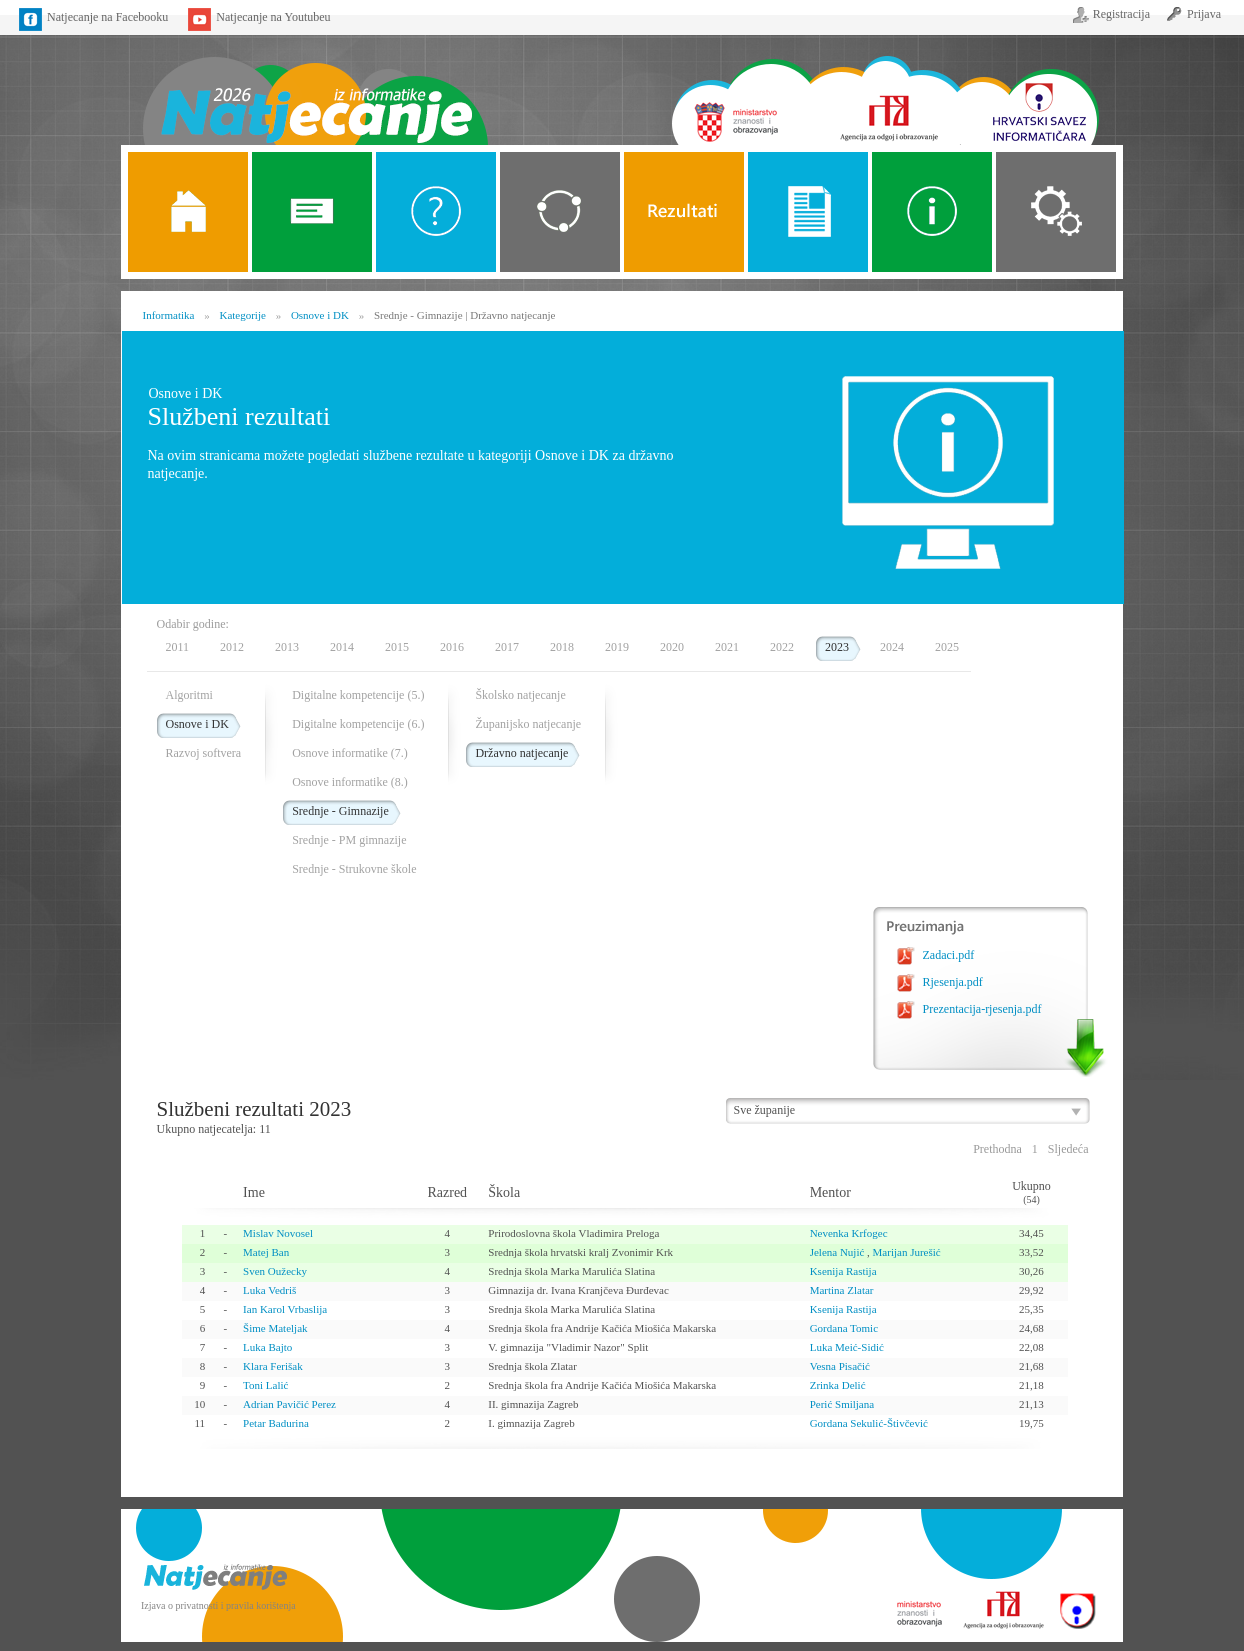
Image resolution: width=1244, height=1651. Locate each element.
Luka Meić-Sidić (847, 1347)
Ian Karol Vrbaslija (285, 1309)
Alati (932, 212)
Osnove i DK (320, 315)
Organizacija (1056, 212)
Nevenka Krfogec (849, 1233)
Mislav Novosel (278, 1233)
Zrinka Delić (838, 1385)
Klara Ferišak (273, 1366)
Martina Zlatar (842, 1290)
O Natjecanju (436, 212)
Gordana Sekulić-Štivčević (869, 1423)
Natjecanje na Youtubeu (273, 17)
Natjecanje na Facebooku (107, 17)
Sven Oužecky (275, 1271)
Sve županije (765, 1110)
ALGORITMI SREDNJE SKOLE (684, 212)
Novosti (312, 212)
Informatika (169, 315)
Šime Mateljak (275, 1328)
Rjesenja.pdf (953, 982)
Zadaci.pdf (949, 955)
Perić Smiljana (842, 1404)
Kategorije (560, 212)
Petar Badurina (276, 1423)
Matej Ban (266, 1252)
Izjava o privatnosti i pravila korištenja (218, 1605)
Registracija (1121, 14)
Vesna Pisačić (840, 1366)
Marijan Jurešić (907, 1252)
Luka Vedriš (269, 1290)
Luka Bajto (267, 1347)
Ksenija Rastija (843, 1271)
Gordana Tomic (844, 1328)
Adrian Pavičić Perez (289, 1404)
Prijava (1204, 14)
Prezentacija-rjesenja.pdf (982, 1009)
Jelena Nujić (837, 1252)
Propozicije (808, 212)
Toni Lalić (265, 1385)
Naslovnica (314, 87)
